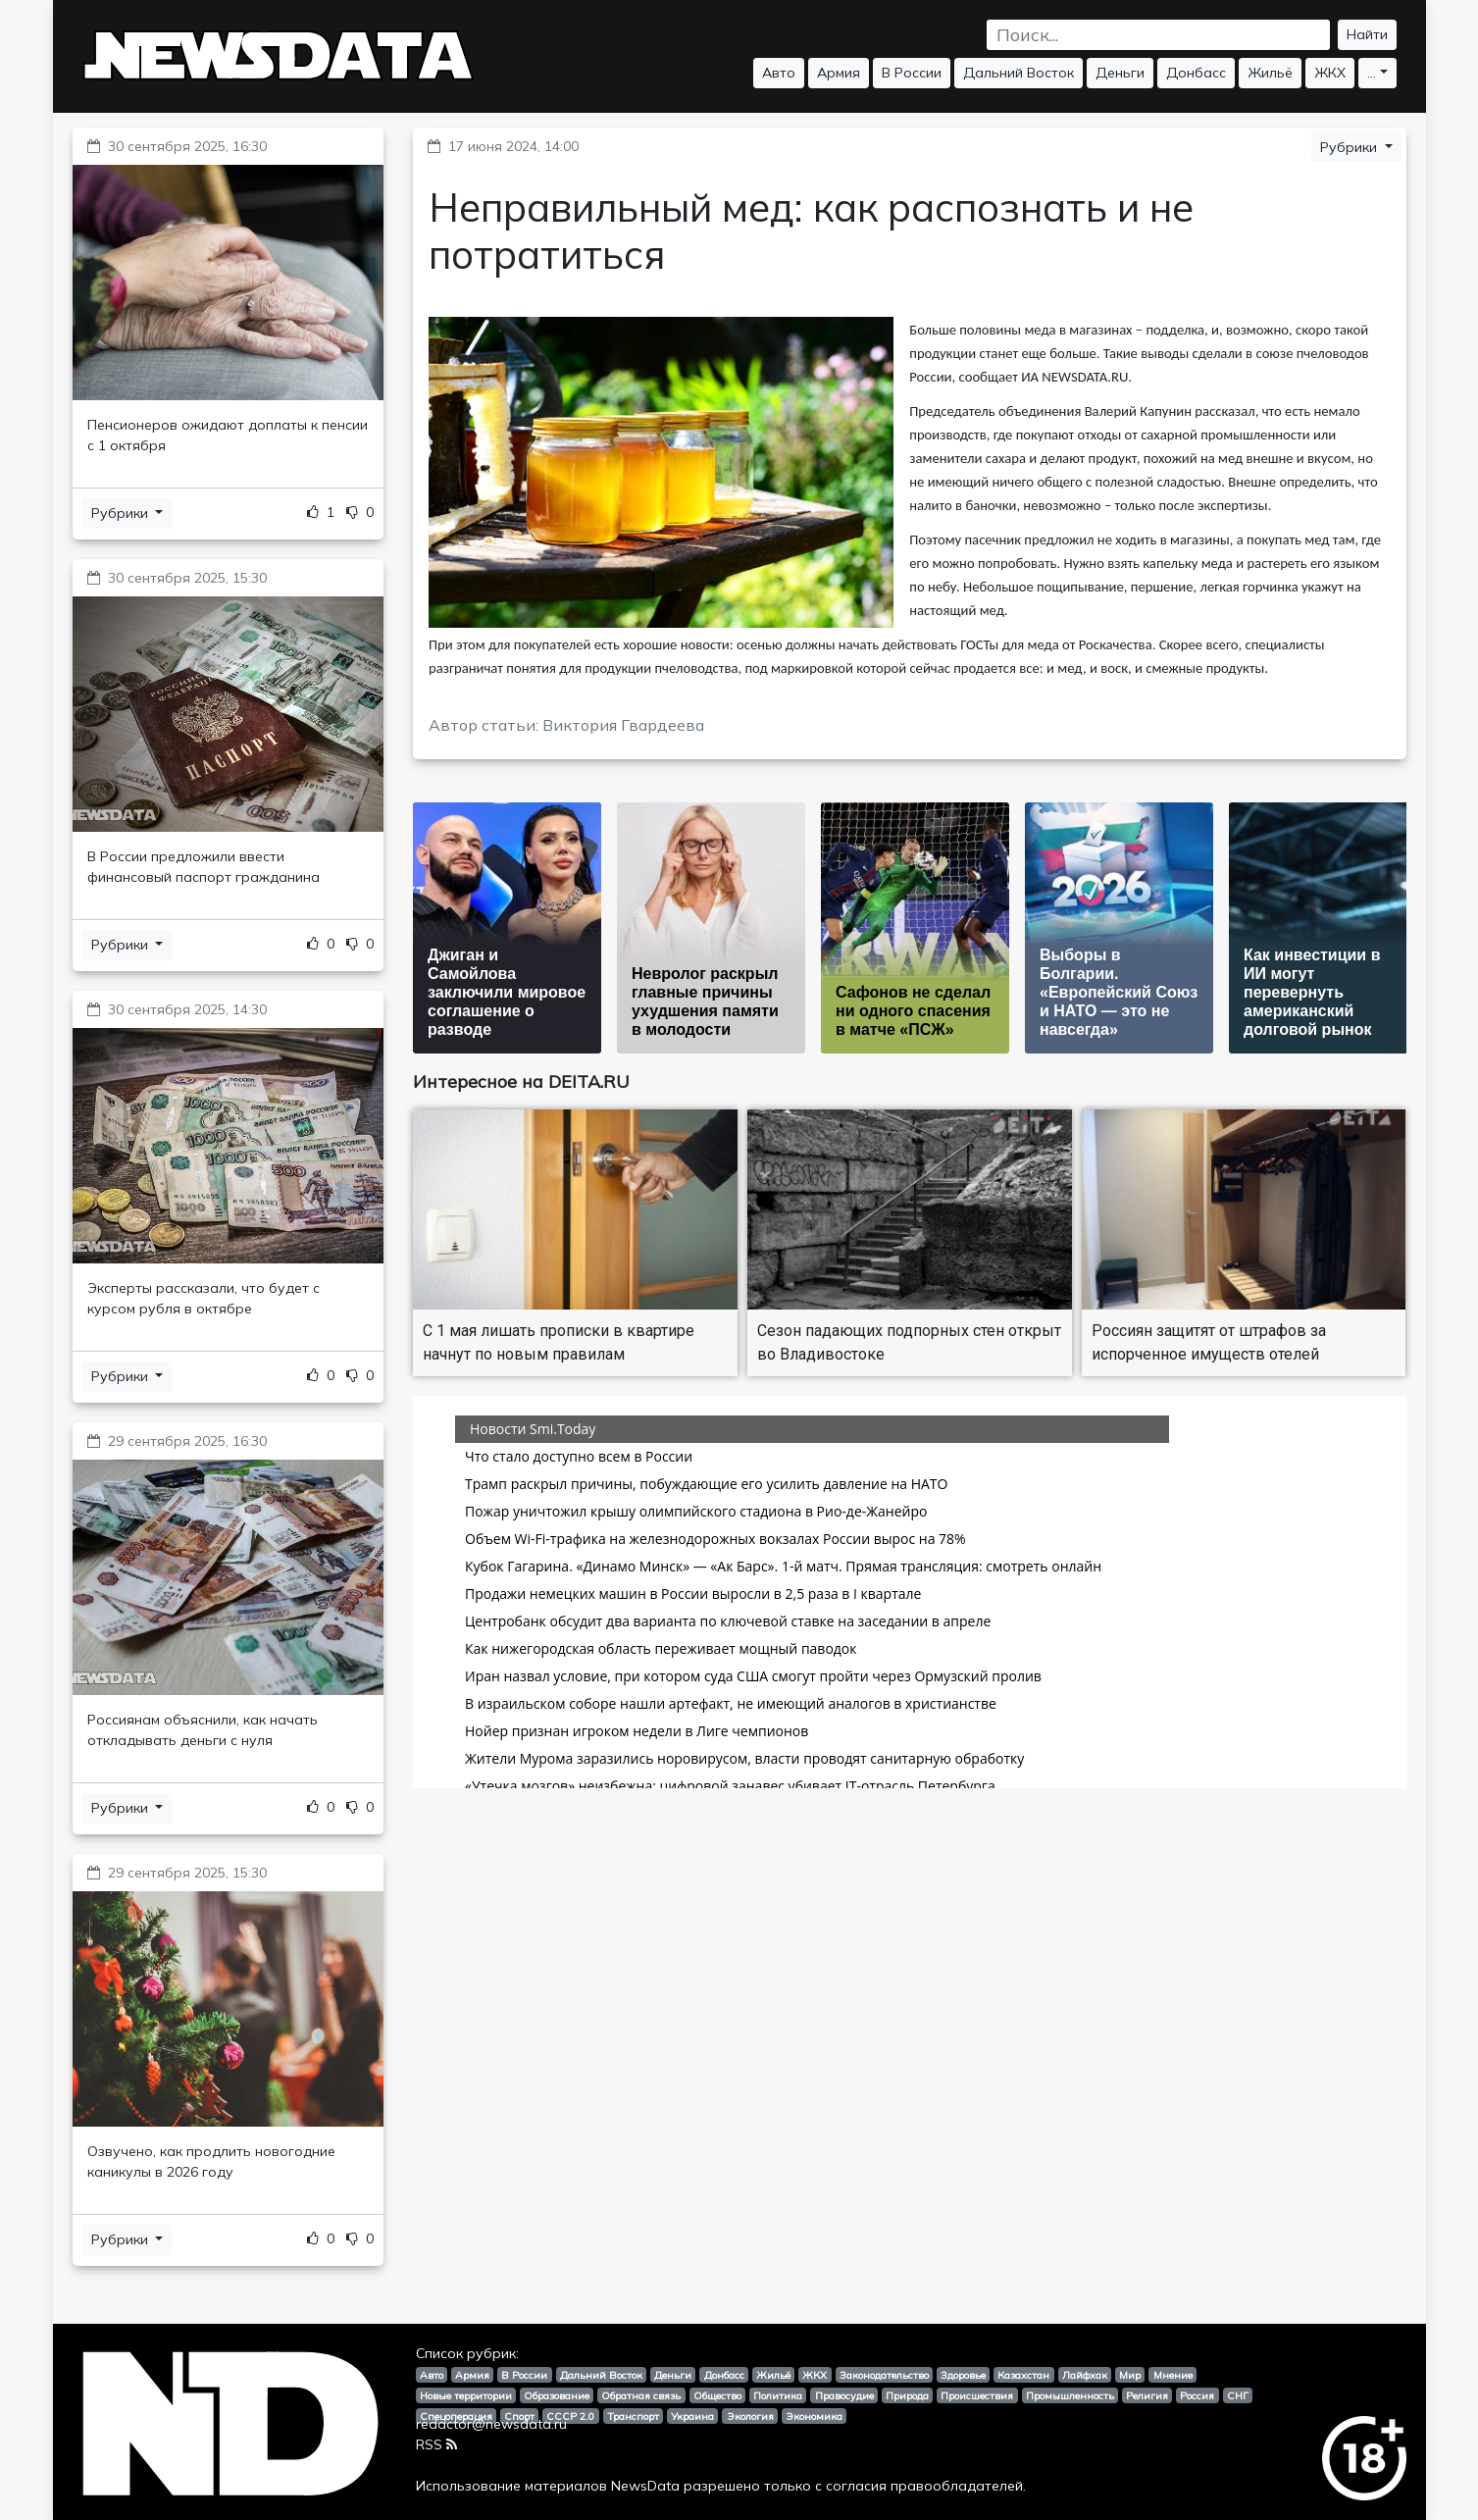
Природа (907, 2395)
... (1371, 72)
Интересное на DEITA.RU (521, 1081)
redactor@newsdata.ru (491, 2424)
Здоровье (963, 2375)
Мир (1130, 2375)
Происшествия (977, 2395)
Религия (1147, 2395)
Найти (1367, 34)
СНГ (1238, 2395)
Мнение (1173, 2375)
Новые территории (466, 2395)
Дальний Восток (1018, 72)
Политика (777, 2395)
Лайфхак (1084, 2375)
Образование (556, 2395)
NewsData (645, 2485)
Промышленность (1070, 2395)
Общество (717, 2395)
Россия (1197, 2395)
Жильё (1270, 72)
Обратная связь (641, 2395)
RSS (436, 2444)
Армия (838, 72)
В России (912, 72)
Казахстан (1023, 2375)
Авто (778, 72)
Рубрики (121, 513)
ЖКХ (1330, 72)
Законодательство (884, 2375)
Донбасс (1196, 72)
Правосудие (844, 2395)
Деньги (1120, 72)
